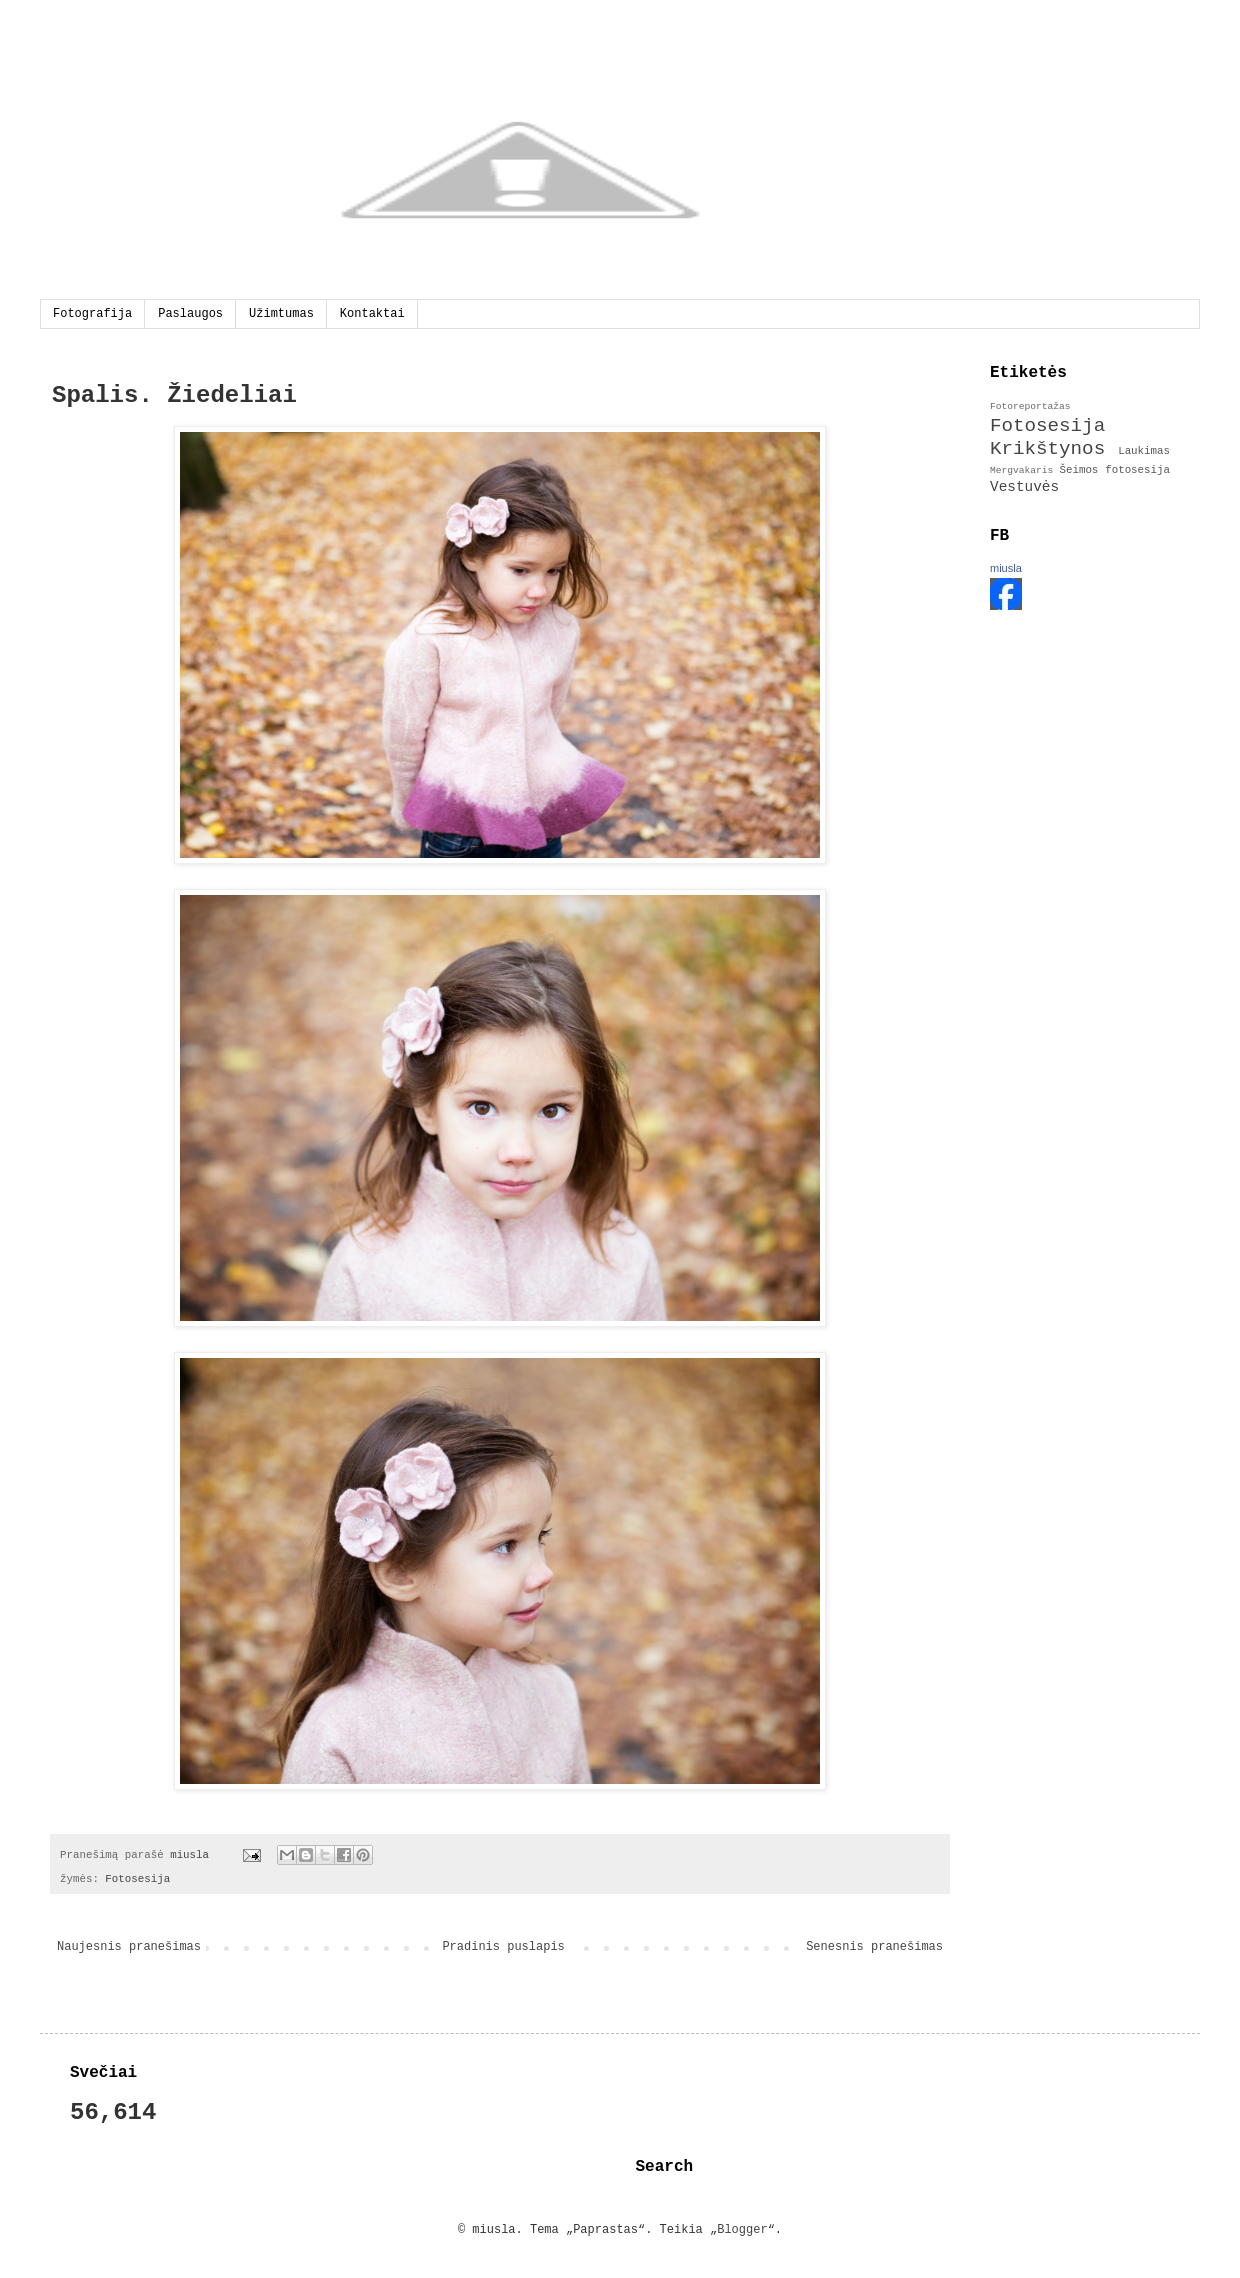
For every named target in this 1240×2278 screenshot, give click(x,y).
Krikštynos (1047, 449)
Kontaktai (372, 314)
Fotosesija (137, 1879)
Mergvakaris (1021, 470)
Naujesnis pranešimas (129, 1947)
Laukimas (1144, 451)
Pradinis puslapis (503, 1947)
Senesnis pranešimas (874, 1947)
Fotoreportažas (1030, 406)
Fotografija (92, 314)
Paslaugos (190, 314)
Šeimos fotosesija (1114, 470)
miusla (1006, 568)
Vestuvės (1024, 487)
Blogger (742, 2230)
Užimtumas (281, 314)
